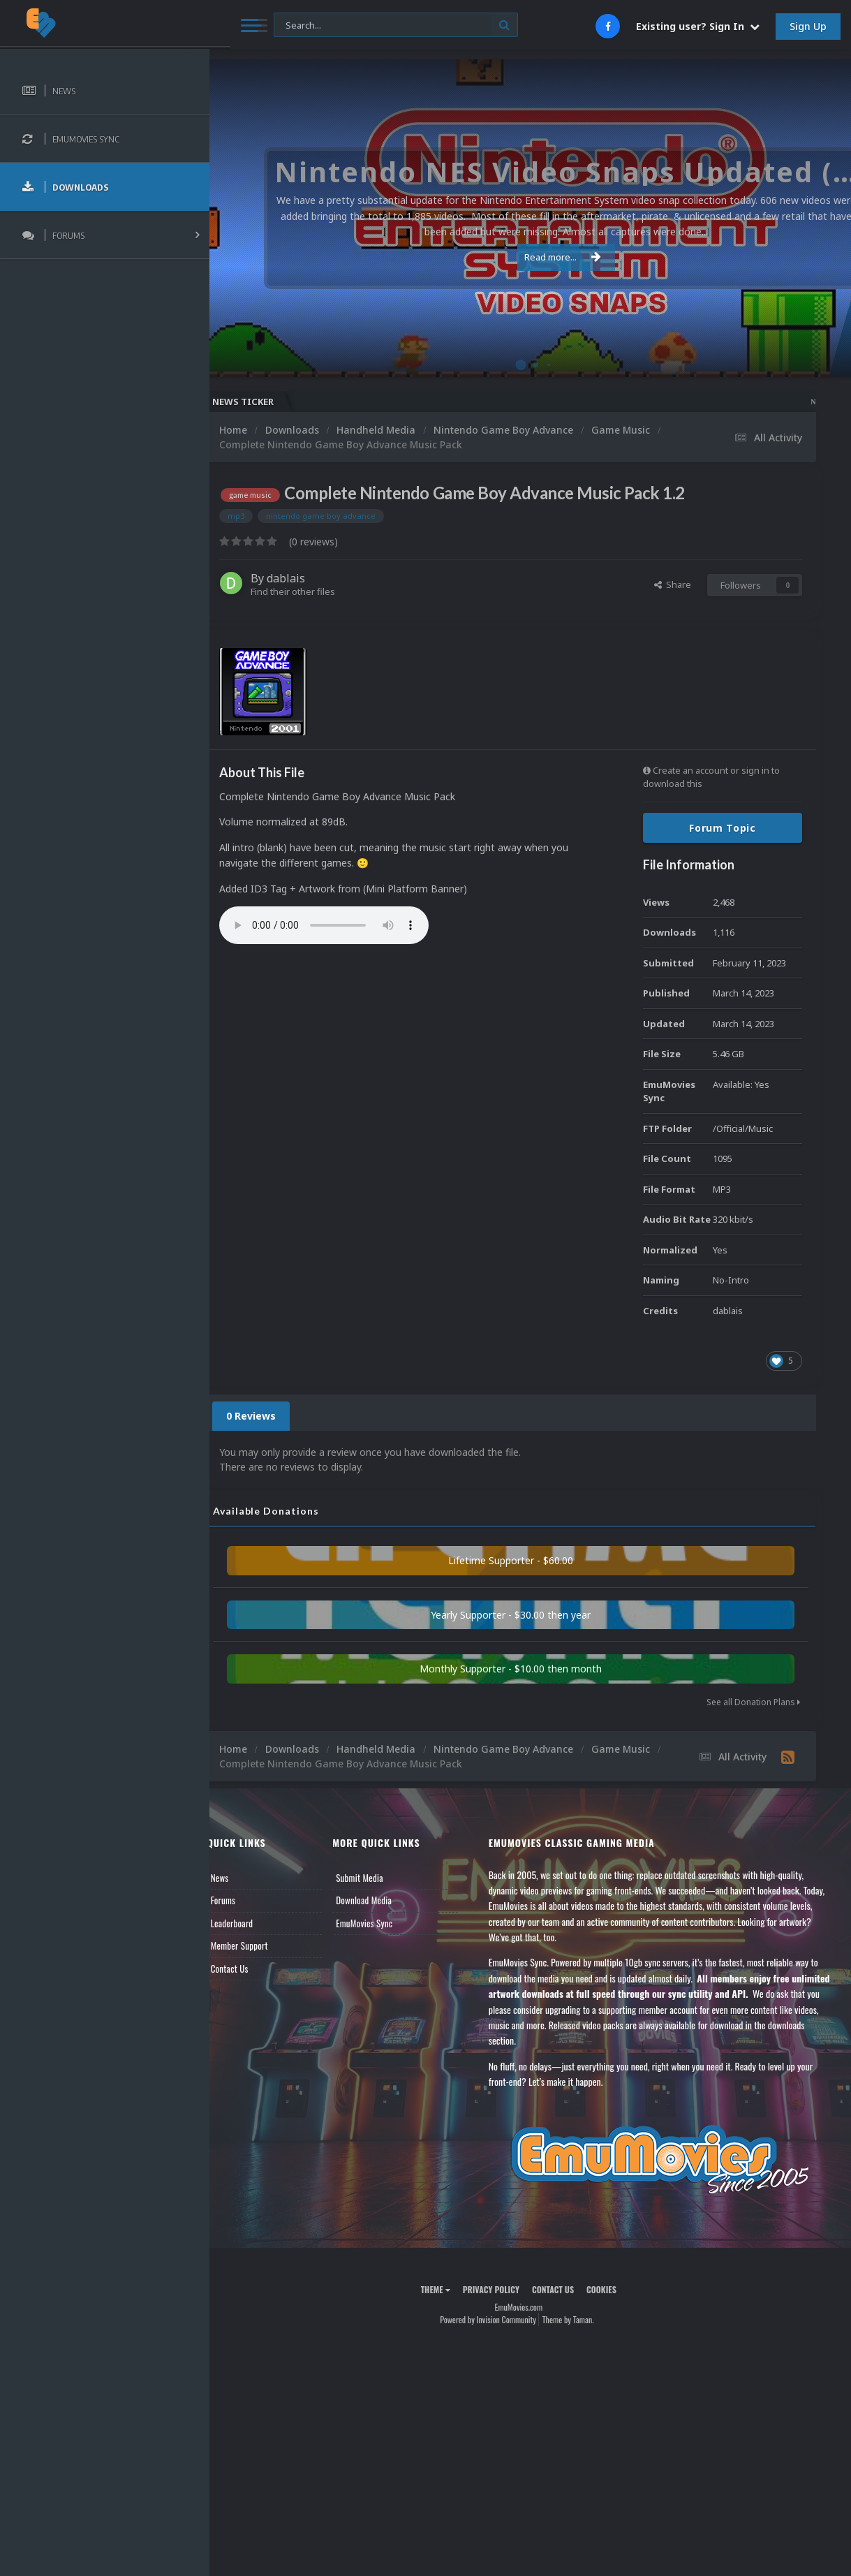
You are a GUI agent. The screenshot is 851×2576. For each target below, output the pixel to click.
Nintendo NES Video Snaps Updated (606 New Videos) (747, 402)
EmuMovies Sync (382, 1923)
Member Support (262, 1945)
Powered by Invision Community (500, 2319)
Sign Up (808, 26)
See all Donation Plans (753, 1702)
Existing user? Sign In (698, 26)
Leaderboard (255, 1923)
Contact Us (253, 1968)
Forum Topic (722, 827)
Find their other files (316, 591)
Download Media (382, 1900)
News (243, 1878)
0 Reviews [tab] (274, 1415)
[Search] (374, 25)
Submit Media (377, 1878)
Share (672, 584)
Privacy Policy (502, 2289)
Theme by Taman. (579, 2319)
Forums (246, 1900)
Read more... (527, 257)
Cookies (613, 2289)
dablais (309, 578)
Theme (446, 2289)
